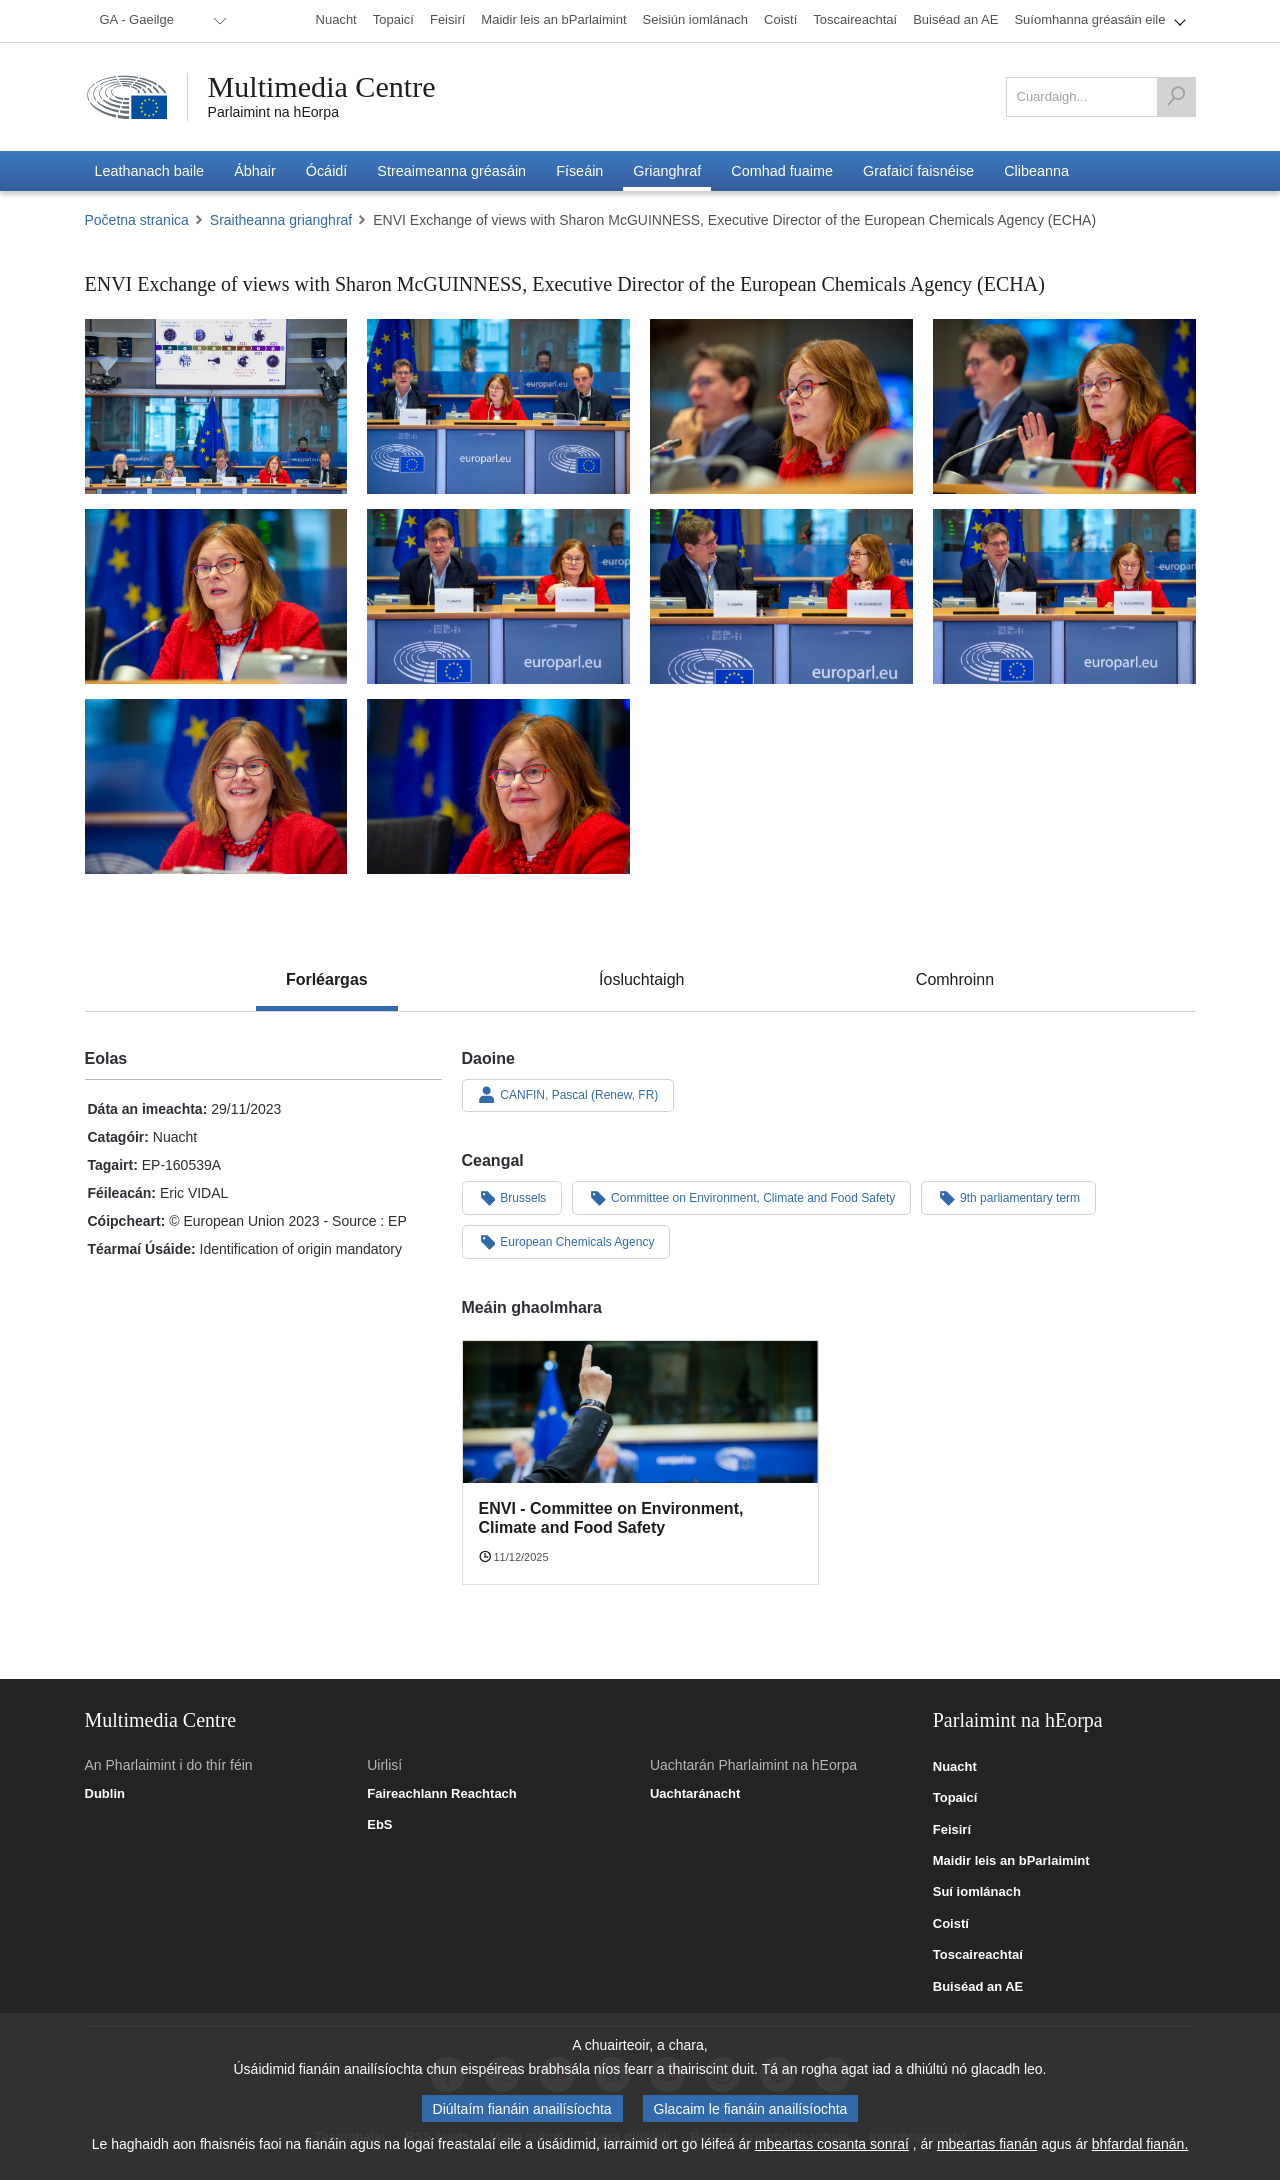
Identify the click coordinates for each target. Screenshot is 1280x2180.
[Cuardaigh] (1176, 97)
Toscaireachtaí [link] (978, 1955)
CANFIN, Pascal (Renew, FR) (568, 1095)
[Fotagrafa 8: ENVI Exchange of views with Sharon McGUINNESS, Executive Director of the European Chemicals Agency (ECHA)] (1064, 596)
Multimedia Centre (322, 87)
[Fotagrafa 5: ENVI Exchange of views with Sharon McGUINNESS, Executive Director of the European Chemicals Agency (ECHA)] (216, 596)
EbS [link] (379, 1825)
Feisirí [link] (952, 1830)
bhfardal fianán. (1140, 2144)
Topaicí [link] (955, 1798)
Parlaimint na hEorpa (273, 112)
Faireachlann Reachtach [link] (442, 1794)
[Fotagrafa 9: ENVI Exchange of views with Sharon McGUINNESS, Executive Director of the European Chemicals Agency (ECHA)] (216, 786)
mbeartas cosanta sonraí (832, 2144)
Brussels (512, 1197)
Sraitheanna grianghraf (281, 220)
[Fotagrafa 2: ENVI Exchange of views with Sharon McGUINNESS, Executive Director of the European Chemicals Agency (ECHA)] (498, 406)
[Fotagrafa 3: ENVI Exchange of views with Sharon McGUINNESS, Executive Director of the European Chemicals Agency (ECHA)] (781, 406)
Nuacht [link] (955, 1767)
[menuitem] (160, 21)
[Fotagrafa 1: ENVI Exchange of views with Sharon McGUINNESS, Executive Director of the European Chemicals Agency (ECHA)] (216, 406)
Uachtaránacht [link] (695, 1794)
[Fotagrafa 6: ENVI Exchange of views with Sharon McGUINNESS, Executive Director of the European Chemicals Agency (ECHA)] (498, 596)
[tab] (327, 980)
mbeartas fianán (987, 2144)
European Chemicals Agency (566, 1241)
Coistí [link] (951, 1924)
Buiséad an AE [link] (978, 1987)
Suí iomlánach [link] (977, 1892)
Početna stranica (137, 220)
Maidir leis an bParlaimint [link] (1011, 1861)
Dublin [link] (105, 1794)
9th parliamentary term (1008, 1197)
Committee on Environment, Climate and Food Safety (741, 1197)
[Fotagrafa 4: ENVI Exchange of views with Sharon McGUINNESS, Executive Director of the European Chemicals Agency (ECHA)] (1064, 406)
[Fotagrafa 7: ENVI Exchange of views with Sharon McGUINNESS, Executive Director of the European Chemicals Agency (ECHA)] (781, 596)
